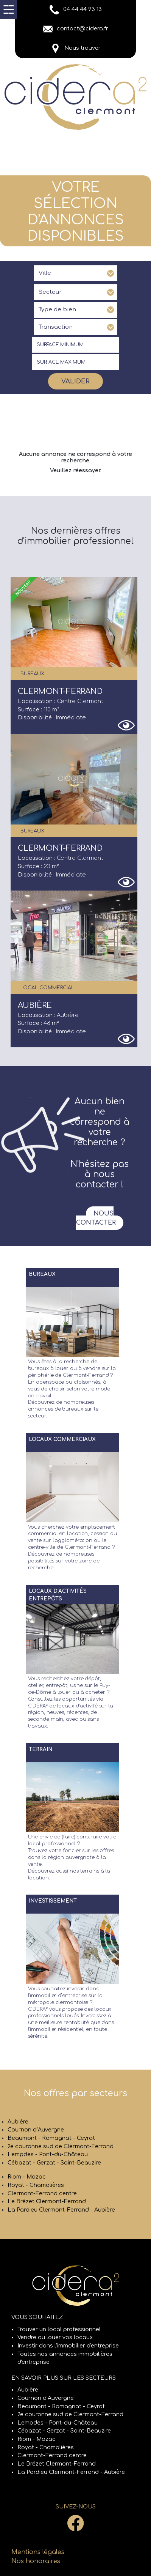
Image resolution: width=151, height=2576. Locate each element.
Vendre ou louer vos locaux (55, 2337)
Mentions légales (37, 2552)
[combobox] (75, 273)
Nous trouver (76, 48)
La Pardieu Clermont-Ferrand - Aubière (61, 2210)
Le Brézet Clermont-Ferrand (47, 2201)
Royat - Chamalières (36, 2185)
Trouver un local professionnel (59, 2329)
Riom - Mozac (27, 2177)
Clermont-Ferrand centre (42, 2193)
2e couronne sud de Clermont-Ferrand (61, 2146)
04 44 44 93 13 (76, 9)
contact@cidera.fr (75, 28)
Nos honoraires (35, 2561)
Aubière (18, 2122)
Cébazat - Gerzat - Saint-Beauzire (54, 2163)
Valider (75, 381)
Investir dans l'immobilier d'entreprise (68, 2346)
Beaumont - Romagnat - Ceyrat (51, 2138)
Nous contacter (96, 1218)
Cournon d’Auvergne (36, 2130)
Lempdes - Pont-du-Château (48, 2154)
